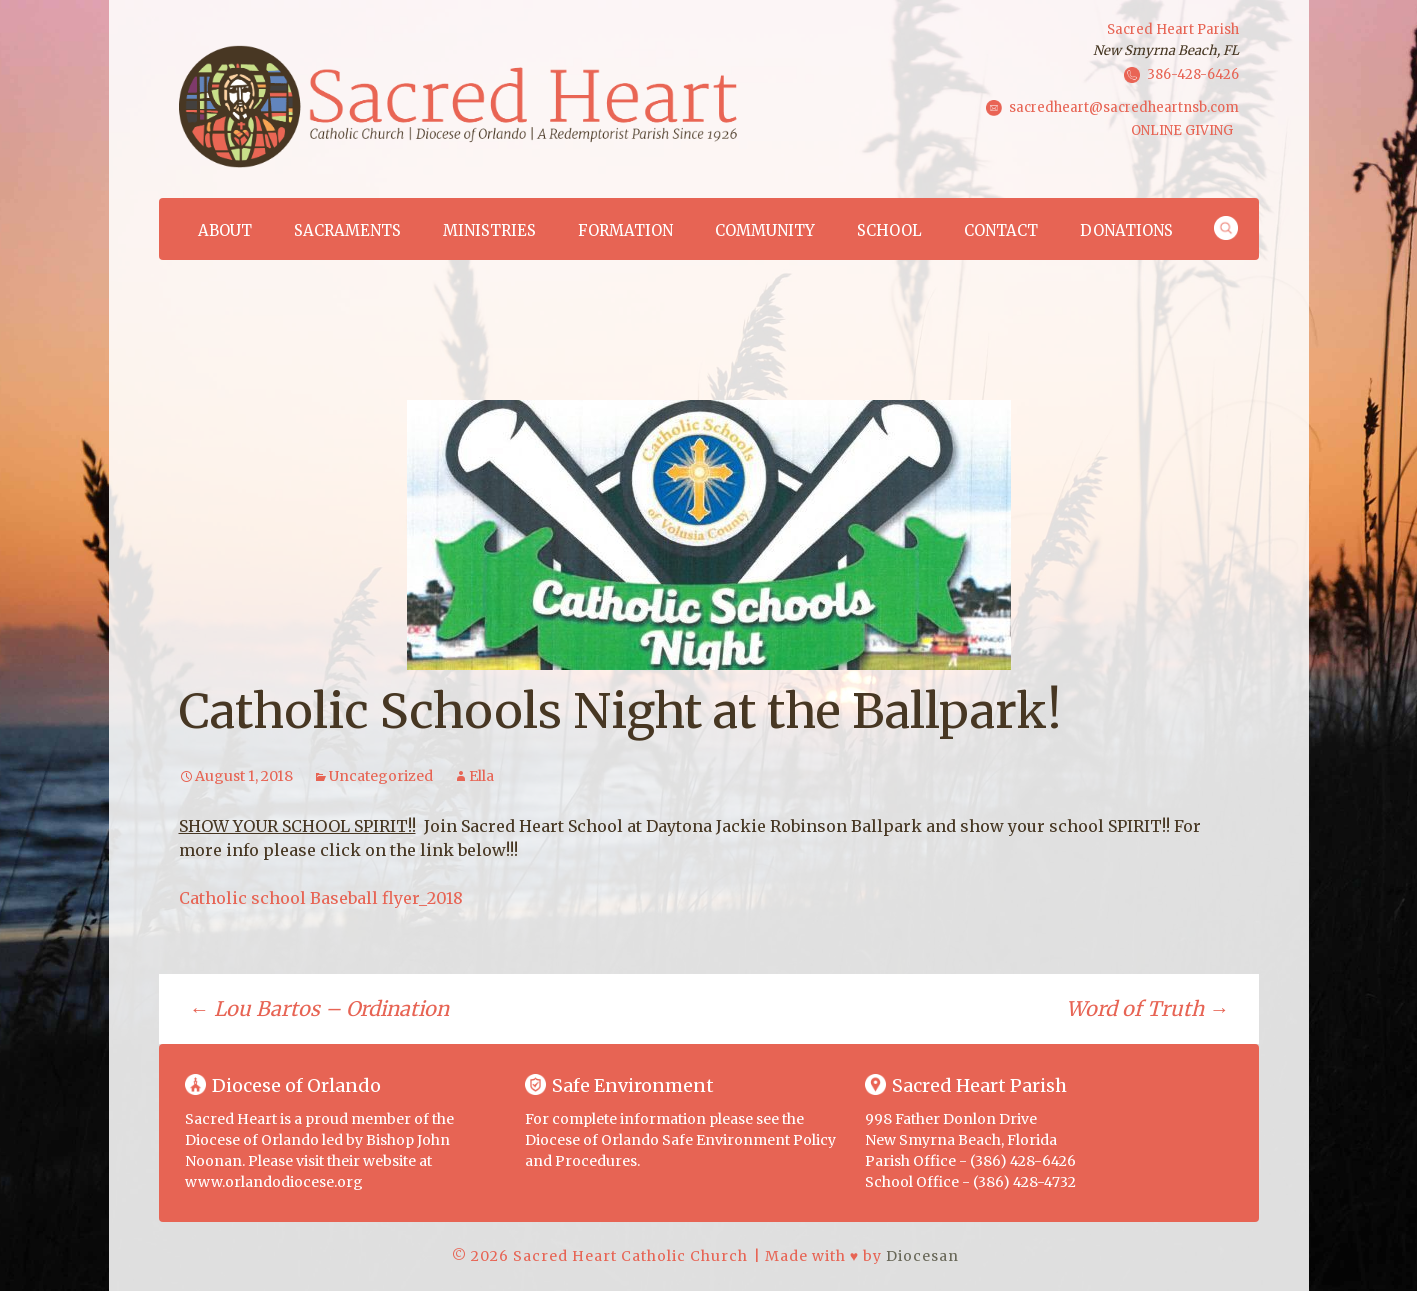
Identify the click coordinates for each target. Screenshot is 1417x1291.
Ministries (489, 230)
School (889, 230)
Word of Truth (1147, 1008)
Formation (625, 230)
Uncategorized (381, 776)
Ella (481, 776)
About (225, 230)
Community (765, 230)
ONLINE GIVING (1182, 130)
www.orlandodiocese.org (274, 1182)
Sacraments (347, 230)
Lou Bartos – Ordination (319, 1008)
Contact (1001, 230)
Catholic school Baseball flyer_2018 (321, 898)
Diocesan (922, 1256)
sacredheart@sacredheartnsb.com (1124, 106)
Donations (1126, 230)
